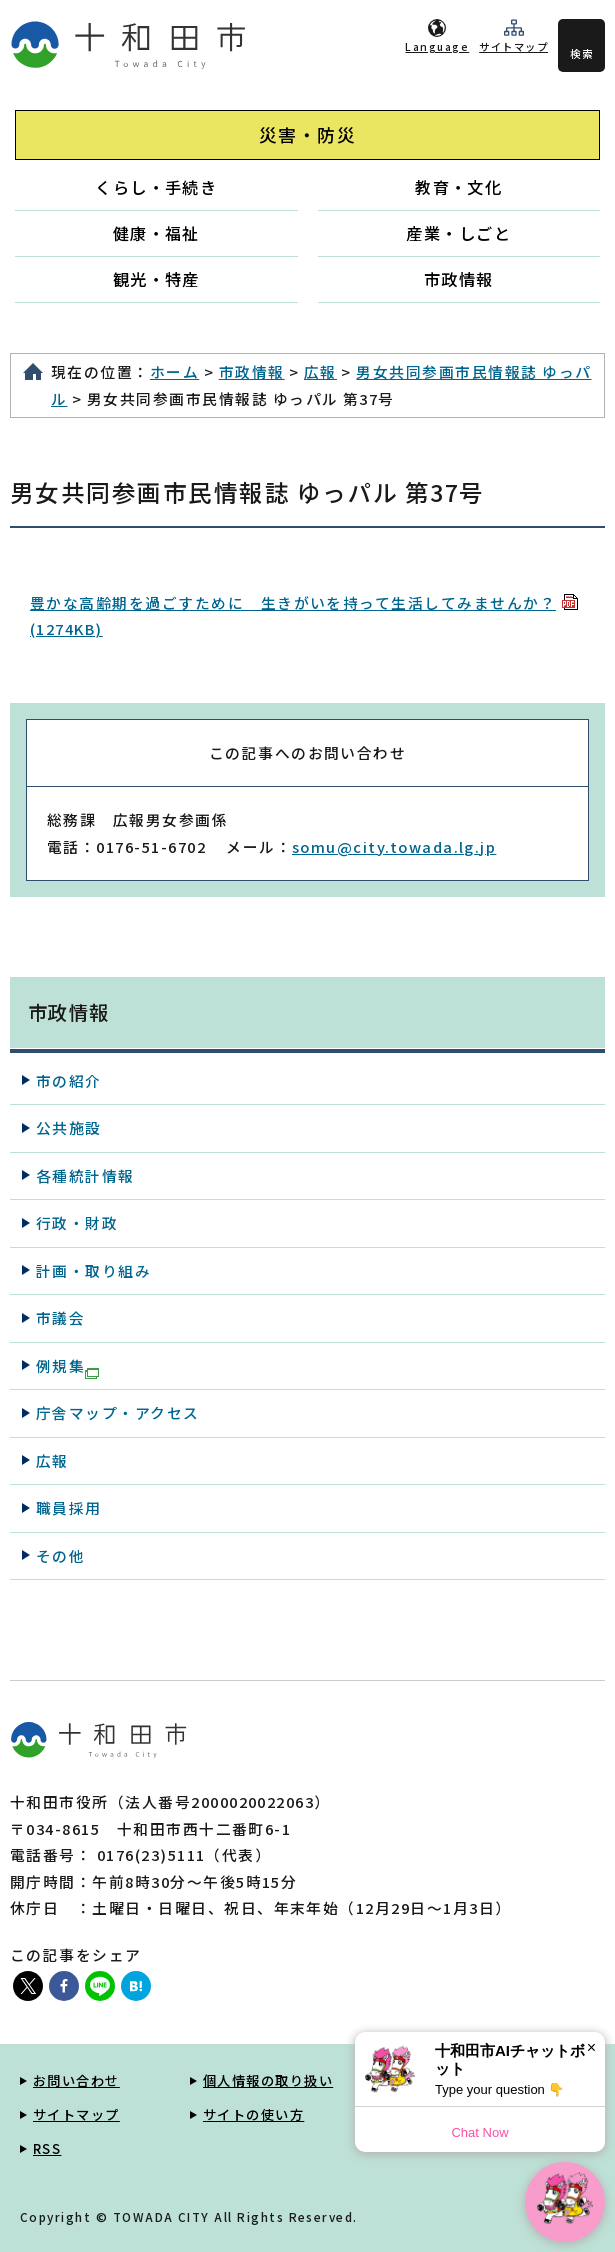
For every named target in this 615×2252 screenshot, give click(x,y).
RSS (47, 2148)
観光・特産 (156, 279)
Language (437, 46)
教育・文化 (458, 187)
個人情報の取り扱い (268, 2080)
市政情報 (459, 279)
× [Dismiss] (591, 2047)
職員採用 (69, 1507)
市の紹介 (69, 1080)
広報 (320, 371)
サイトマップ (513, 46)
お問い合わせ (76, 2080)
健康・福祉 (156, 233)
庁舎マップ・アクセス (118, 1412)
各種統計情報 (85, 1175)
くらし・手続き (156, 187)
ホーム (174, 371)
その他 (60, 1555)
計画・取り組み (93, 1270)
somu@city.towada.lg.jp (394, 846)
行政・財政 (77, 1222)
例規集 (67, 1367)
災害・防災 (307, 134)
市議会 (60, 1317)
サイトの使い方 (253, 2114)
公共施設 (69, 1127)
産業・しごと (458, 233)
